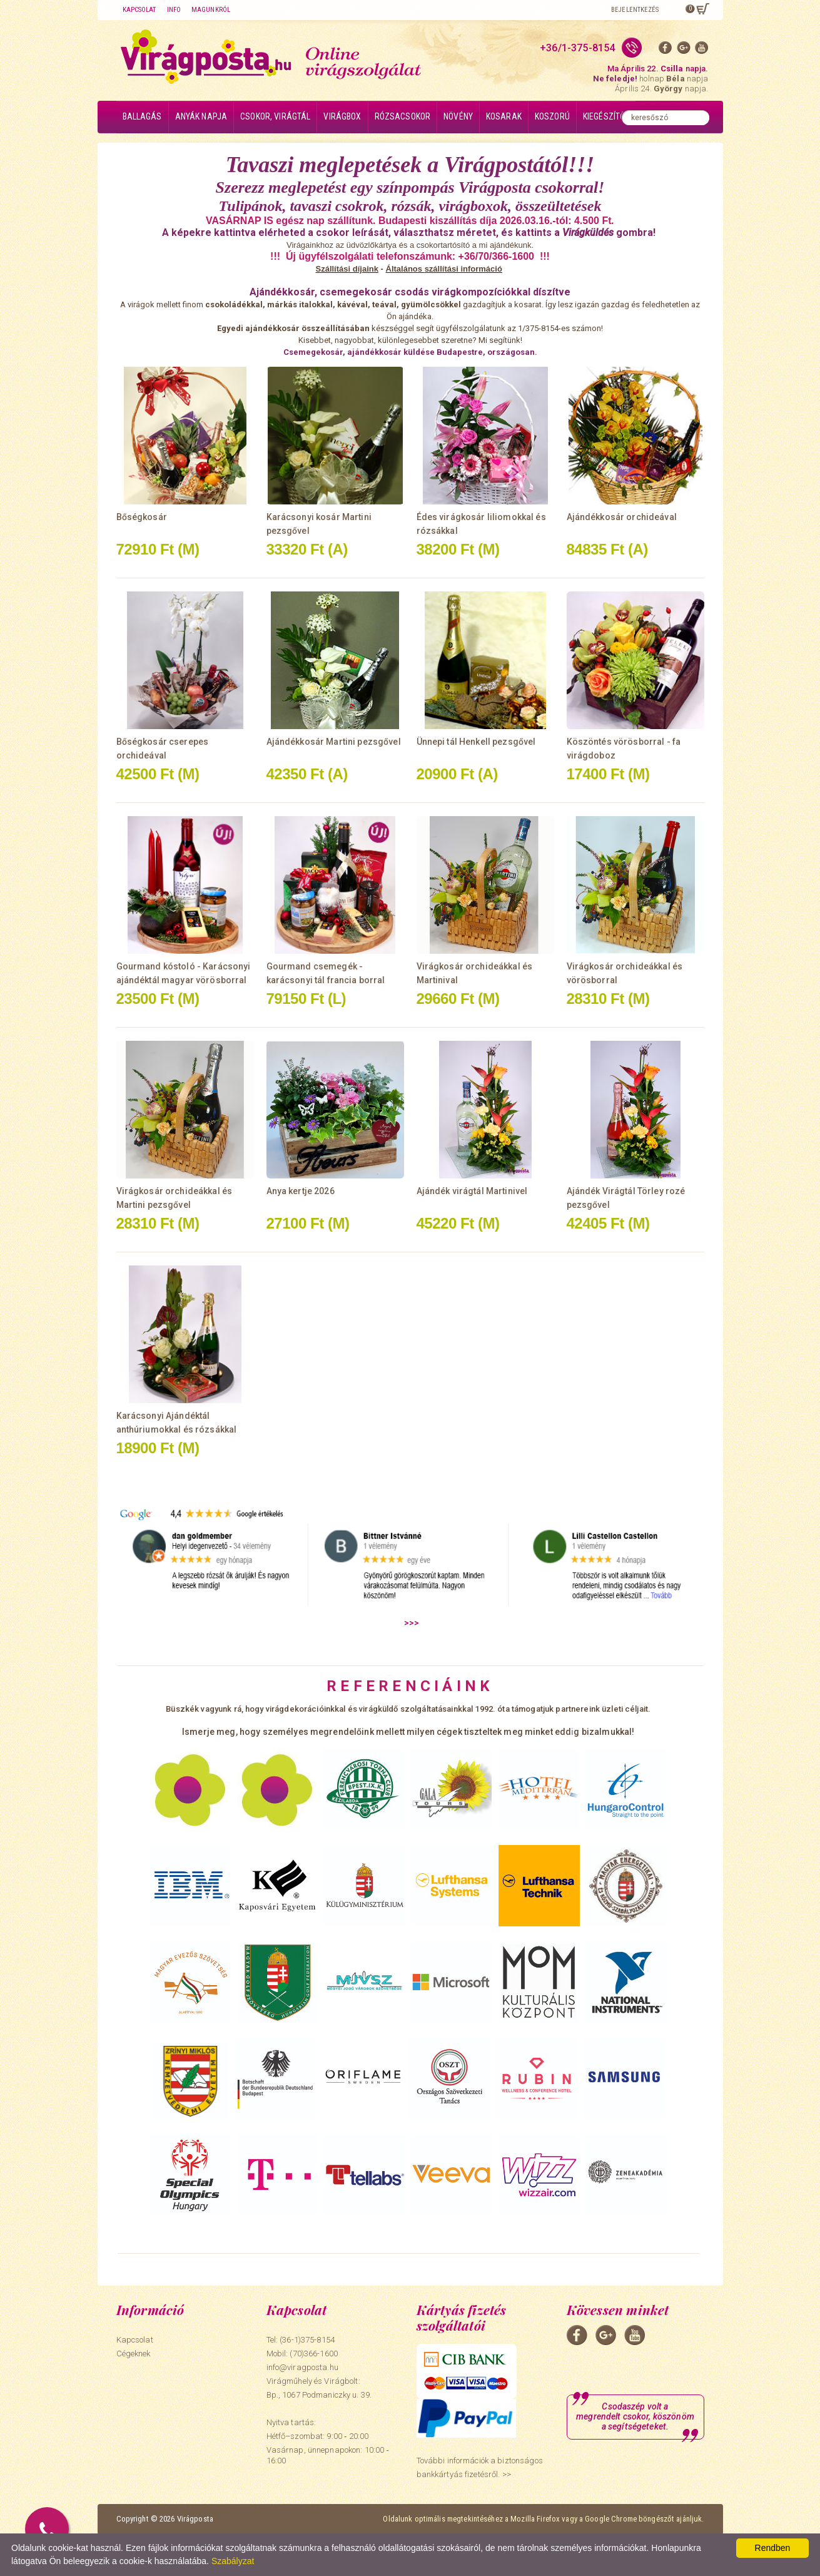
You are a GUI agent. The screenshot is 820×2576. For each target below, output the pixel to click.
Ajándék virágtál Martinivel (472, 1191)
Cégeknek (133, 2353)
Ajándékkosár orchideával (622, 517)
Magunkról (210, 10)
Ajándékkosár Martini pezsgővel (333, 742)
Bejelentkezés (635, 10)
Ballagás (142, 116)
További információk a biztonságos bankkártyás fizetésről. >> (480, 2467)
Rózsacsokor (403, 116)
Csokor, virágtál (275, 116)
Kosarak (504, 116)
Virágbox (342, 116)
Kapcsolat (139, 10)
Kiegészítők (606, 116)
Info (174, 10)
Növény (458, 116)
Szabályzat (232, 2561)
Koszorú (552, 116)
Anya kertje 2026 (300, 1191)
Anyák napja (201, 116)
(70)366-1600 (314, 2353)
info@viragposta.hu (302, 2367)
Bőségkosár (141, 517)
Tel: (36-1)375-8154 (300, 2339)
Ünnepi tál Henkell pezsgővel (476, 742)
